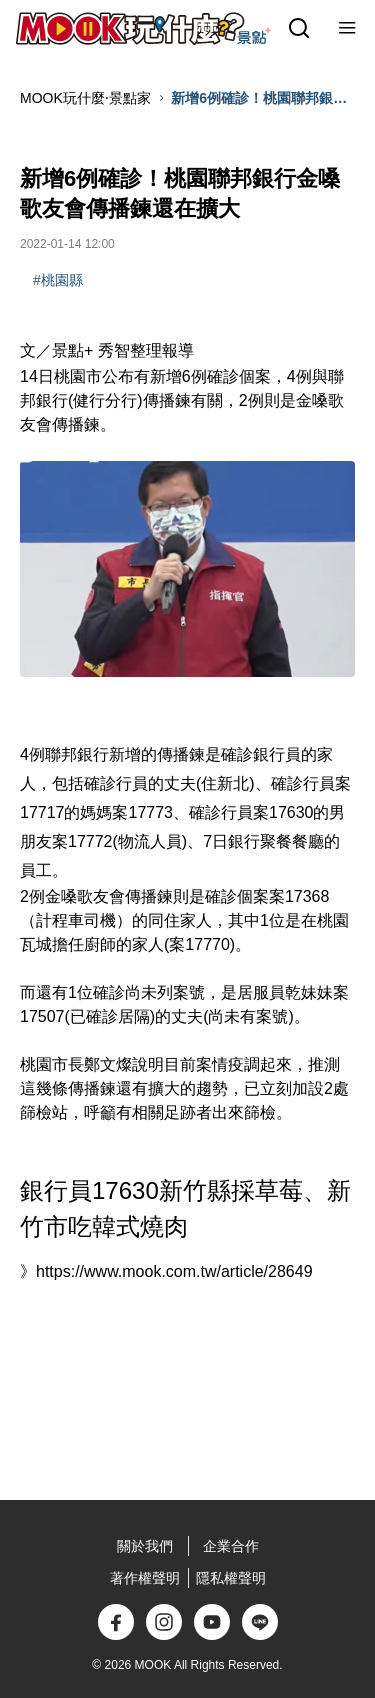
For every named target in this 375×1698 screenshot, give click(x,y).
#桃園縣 (58, 280)
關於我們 (145, 1546)
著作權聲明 (145, 1578)
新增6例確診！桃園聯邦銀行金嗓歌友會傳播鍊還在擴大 (259, 99)
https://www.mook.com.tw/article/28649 (174, 1271)
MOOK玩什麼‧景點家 (85, 98)
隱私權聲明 (231, 1578)
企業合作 (231, 1546)
